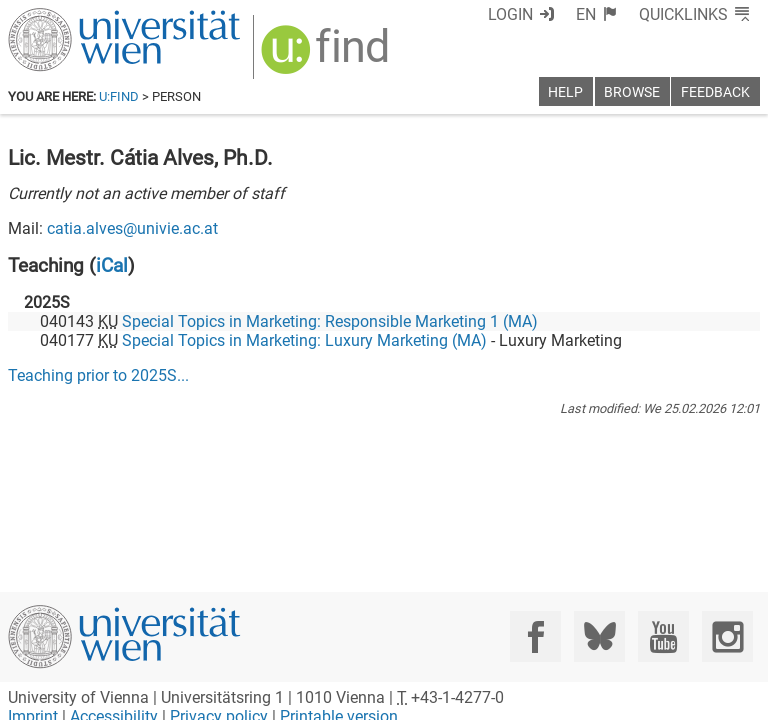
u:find (119, 96)
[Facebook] (535, 636)
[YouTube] (663, 636)
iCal (112, 265)
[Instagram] (727, 636)
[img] (327, 56)
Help (565, 92)
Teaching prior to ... (98, 375)
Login (510, 14)
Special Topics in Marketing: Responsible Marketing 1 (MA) (330, 321)
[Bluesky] (599, 636)
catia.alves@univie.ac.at (132, 228)
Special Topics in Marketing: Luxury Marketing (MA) (304, 340)
